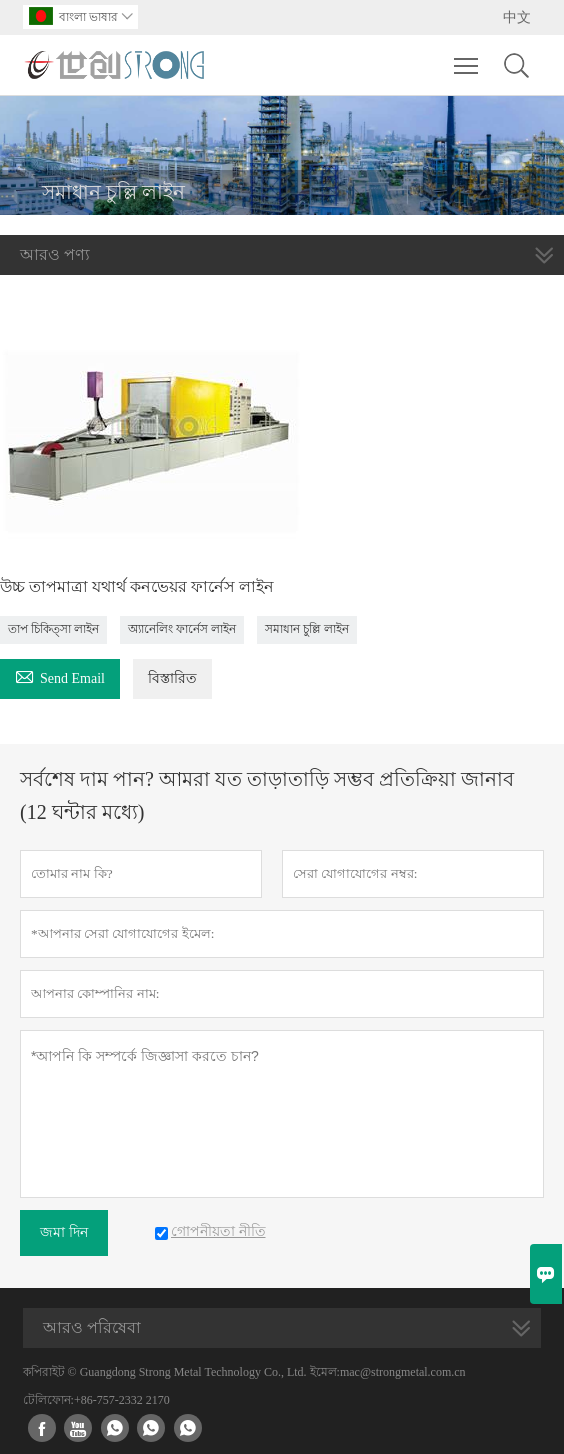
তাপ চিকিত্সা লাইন (53, 629)
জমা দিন (64, 1232)
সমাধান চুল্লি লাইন (307, 629)
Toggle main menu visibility (467, 56)
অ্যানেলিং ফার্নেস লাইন (182, 629)
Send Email (60, 675)
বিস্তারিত (172, 678)
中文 (517, 17)
